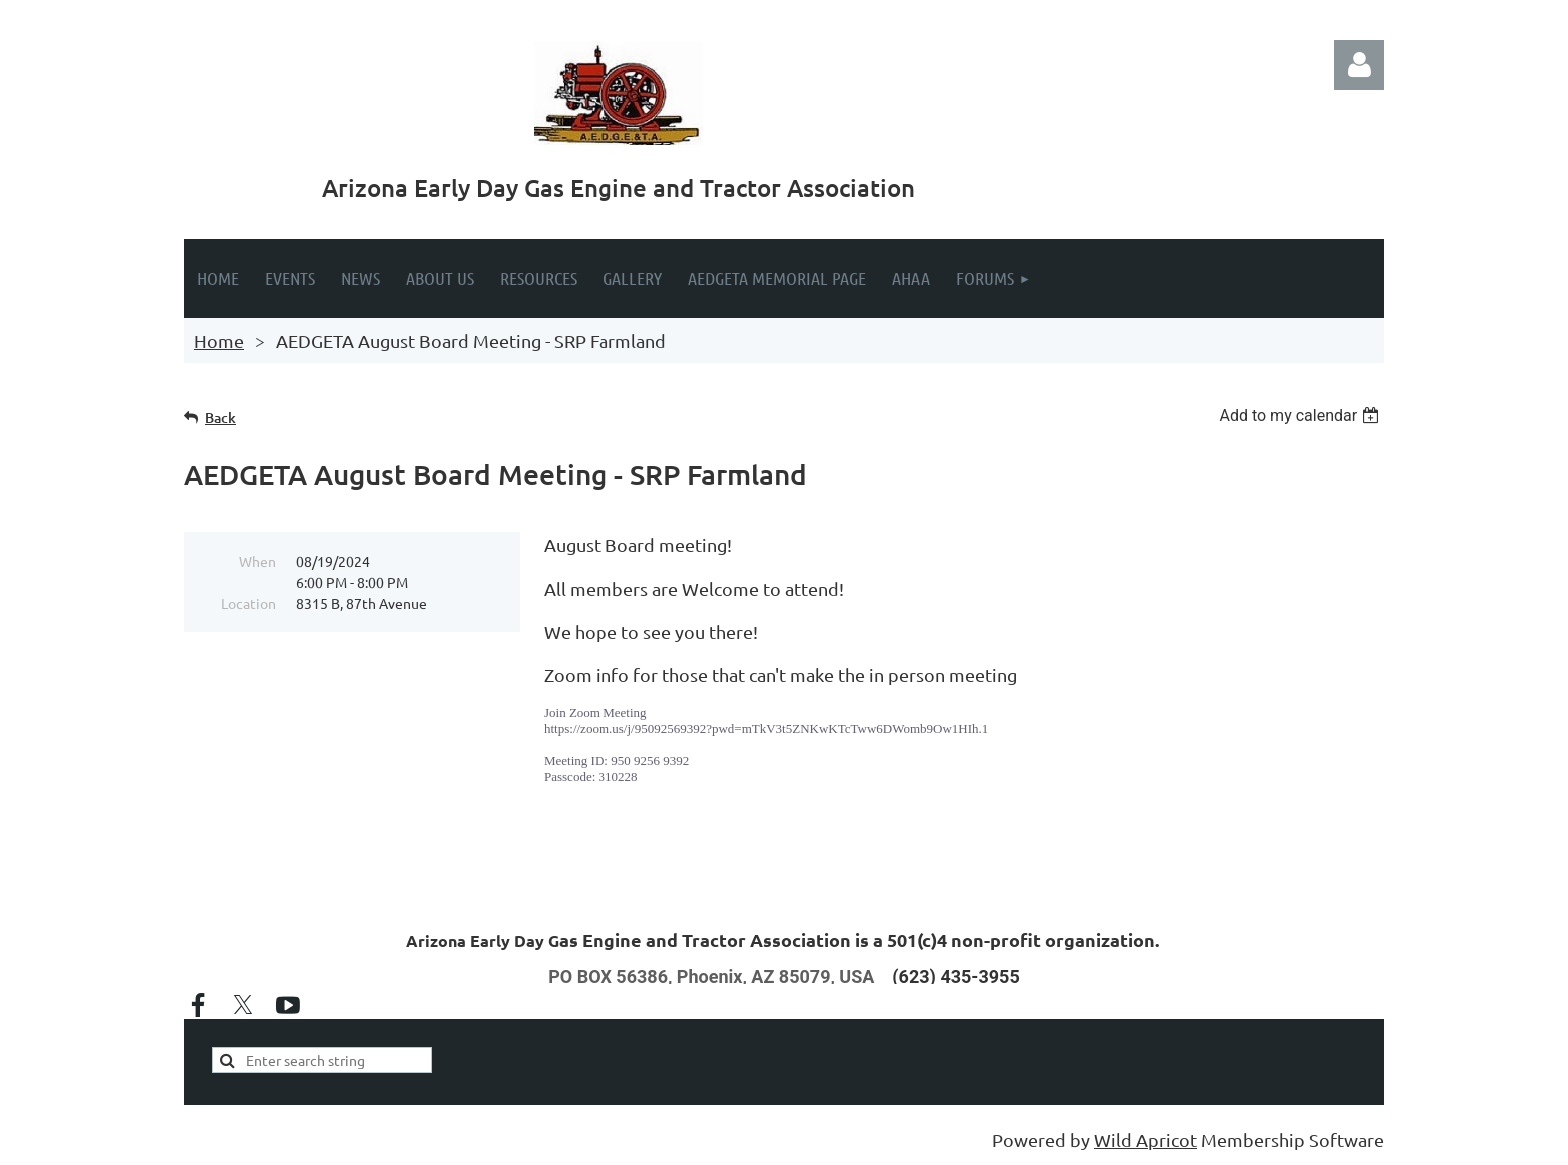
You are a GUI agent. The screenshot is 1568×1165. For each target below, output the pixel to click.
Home (219, 340)
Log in (1359, 65)
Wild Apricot (1145, 1139)
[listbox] (1301, 415)
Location (248, 603)
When (257, 561)
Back (220, 417)
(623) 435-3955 (955, 976)
